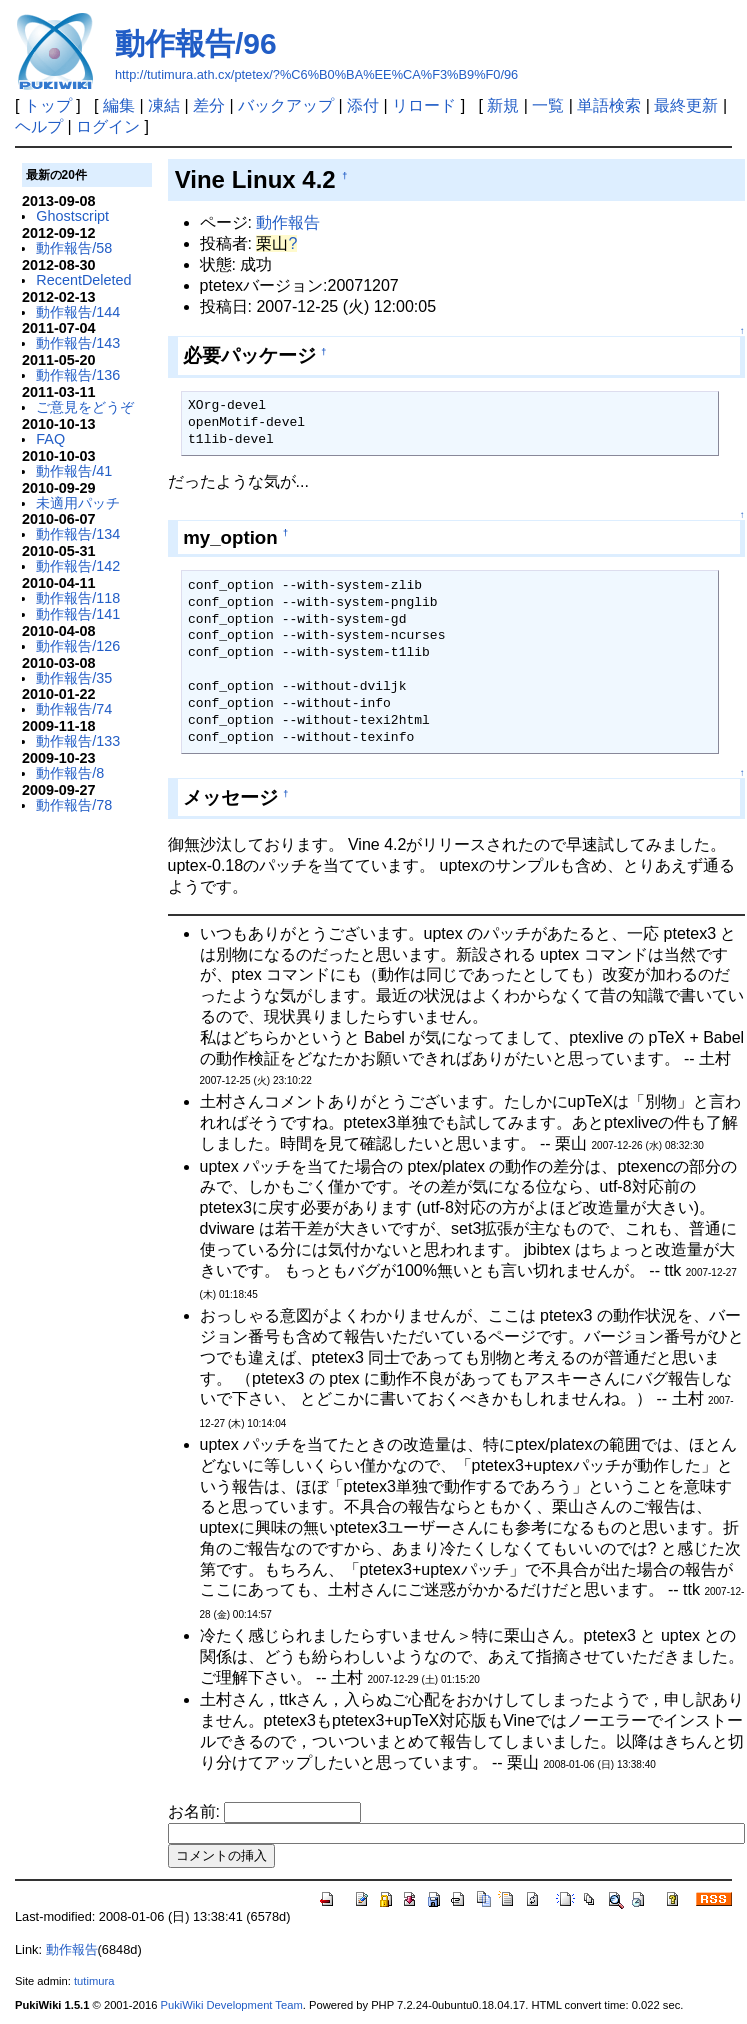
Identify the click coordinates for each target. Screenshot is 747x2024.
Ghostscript (72, 216)
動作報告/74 (74, 709)
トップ (48, 105)
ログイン (108, 126)
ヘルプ (39, 126)
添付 (363, 105)
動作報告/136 (78, 375)
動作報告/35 (74, 678)
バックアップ (286, 105)
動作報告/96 (196, 43)
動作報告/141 (78, 614)
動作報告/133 (78, 741)
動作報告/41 (74, 471)
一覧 (548, 105)
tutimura (94, 1981)
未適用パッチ (78, 503)
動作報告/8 (70, 773)
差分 (209, 105)
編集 (119, 105)
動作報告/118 (78, 598)
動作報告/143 (78, 343)
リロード (424, 105)
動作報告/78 (74, 805)
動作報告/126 (78, 646)
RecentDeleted (83, 280)
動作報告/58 (74, 248)
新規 (503, 105)
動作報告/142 (78, 566)
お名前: (196, 1811)
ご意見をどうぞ (85, 407)
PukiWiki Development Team (232, 2005)
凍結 (164, 105)
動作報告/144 (78, 312)
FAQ (50, 439)
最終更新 (686, 105)
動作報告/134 (78, 534)
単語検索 (609, 105)
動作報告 (288, 222)
